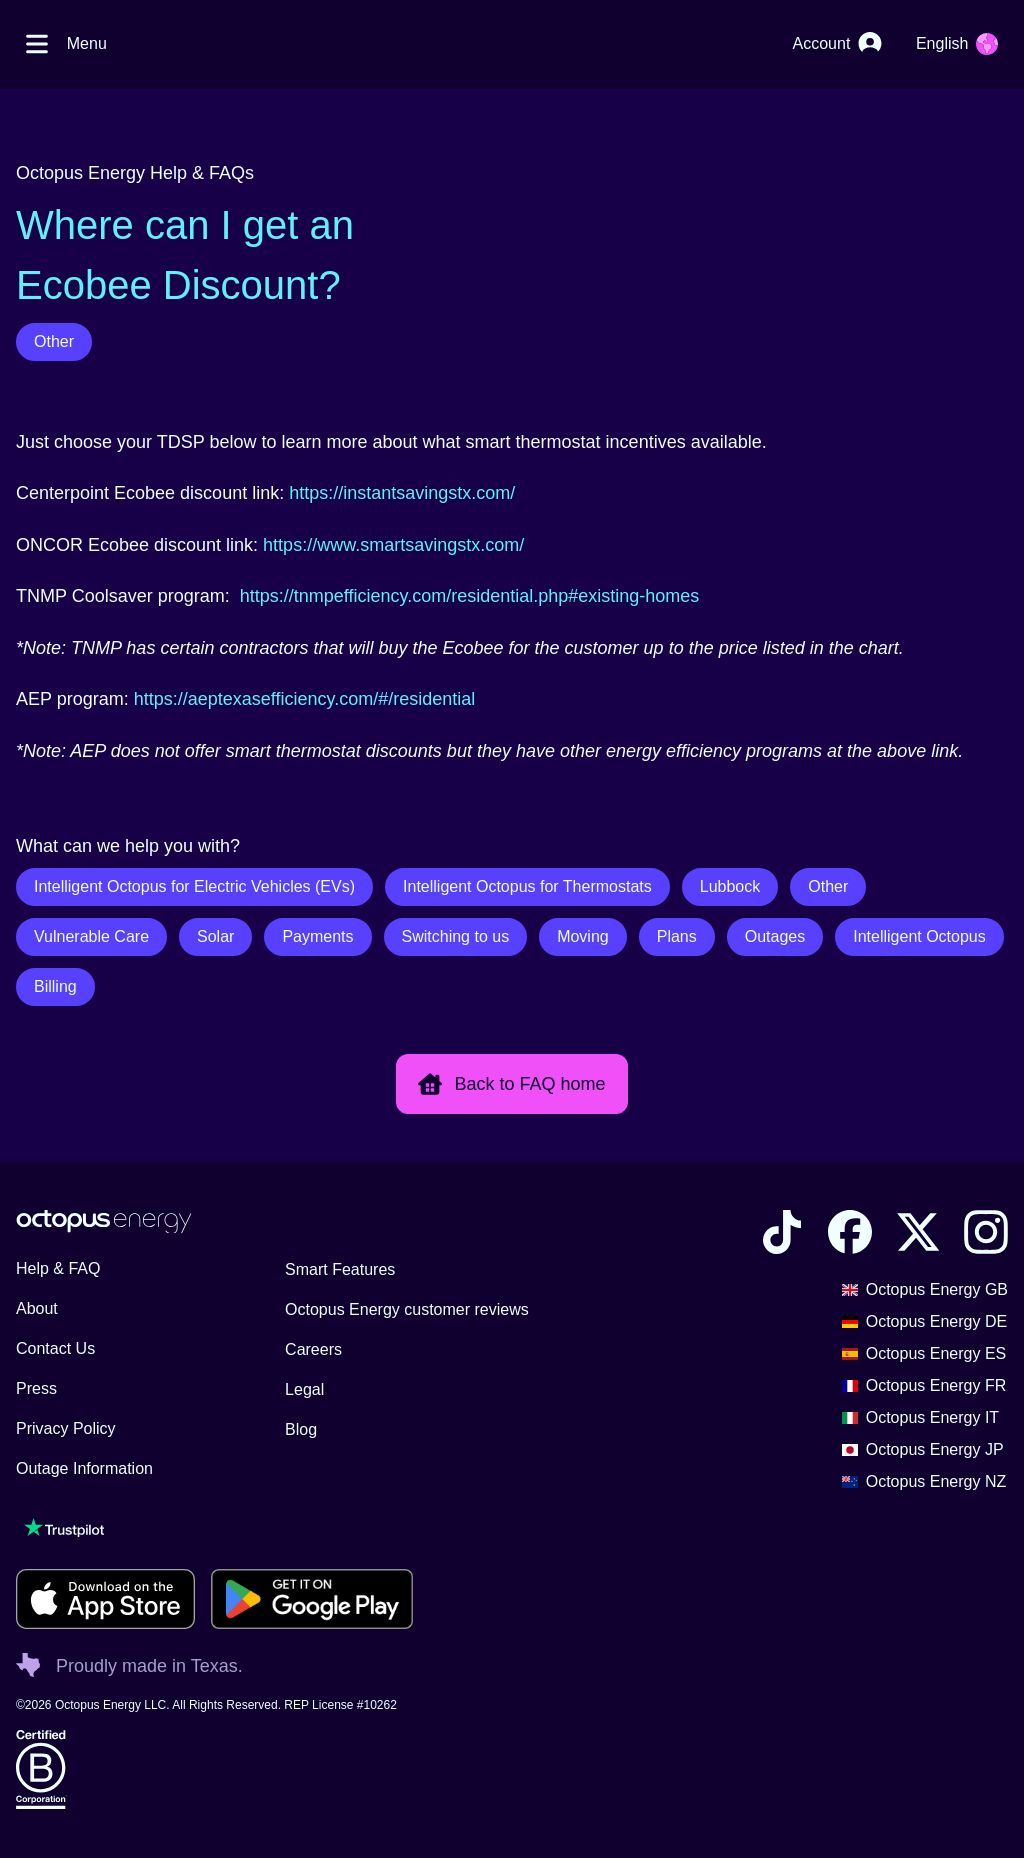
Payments (317, 936)
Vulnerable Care (91, 936)
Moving (583, 936)
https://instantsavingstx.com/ (402, 493)
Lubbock (730, 886)
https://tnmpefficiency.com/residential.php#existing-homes (470, 596)
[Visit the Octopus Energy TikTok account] (782, 1232)
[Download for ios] (105, 1599)
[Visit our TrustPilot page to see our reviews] (214, 1527)
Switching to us (456, 936)
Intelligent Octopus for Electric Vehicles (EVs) (194, 886)
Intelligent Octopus (919, 936)
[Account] (837, 44)
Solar (215, 936)
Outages (775, 936)
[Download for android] (311, 1599)
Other (54, 341)
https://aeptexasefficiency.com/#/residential (305, 699)
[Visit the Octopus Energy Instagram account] (986, 1232)
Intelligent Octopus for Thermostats (527, 886)
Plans (677, 936)
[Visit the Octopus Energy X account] (918, 1232)
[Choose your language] (957, 44)
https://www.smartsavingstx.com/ (393, 545)
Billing (55, 986)
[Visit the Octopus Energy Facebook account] (850, 1232)
